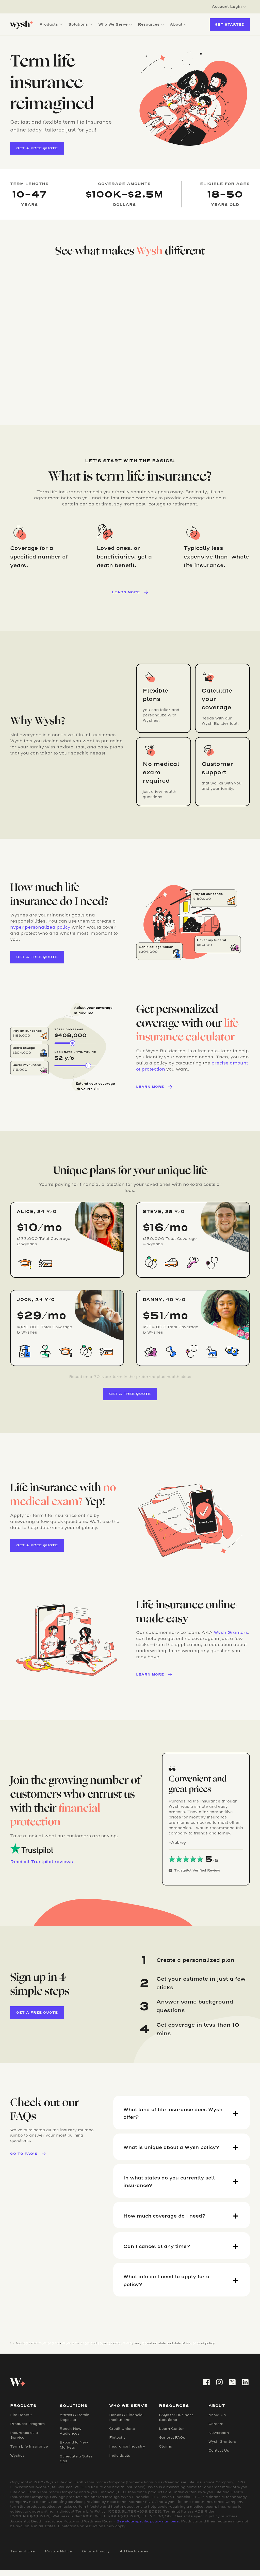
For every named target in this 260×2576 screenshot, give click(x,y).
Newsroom (218, 2433)
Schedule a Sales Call (76, 2458)
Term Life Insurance (29, 2446)
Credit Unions (122, 2429)
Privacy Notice (58, 2551)
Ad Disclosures (134, 2551)
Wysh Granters (231, 1632)
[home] (21, 25)
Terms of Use (22, 2551)
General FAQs (172, 2437)
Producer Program (27, 2424)
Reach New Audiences (71, 2431)
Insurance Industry (127, 2446)
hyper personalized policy (40, 927)
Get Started (230, 24)
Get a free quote (37, 148)
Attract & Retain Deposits (75, 2417)
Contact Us (218, 2450)
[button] (229, 6)
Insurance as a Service (24, 2435)
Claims (165, 2446)
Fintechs (117, 2437)
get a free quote (37, 957)
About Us (217, 2415)
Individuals (119, 2455)
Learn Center (171, 2429)
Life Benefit (21, 2415)
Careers (215, 2424)
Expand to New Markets (74, 2444)
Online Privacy (96, 2551)
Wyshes (17, 2455)
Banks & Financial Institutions (126, 2417)
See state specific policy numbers (148, 2521)
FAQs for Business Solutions (176, 2417)
